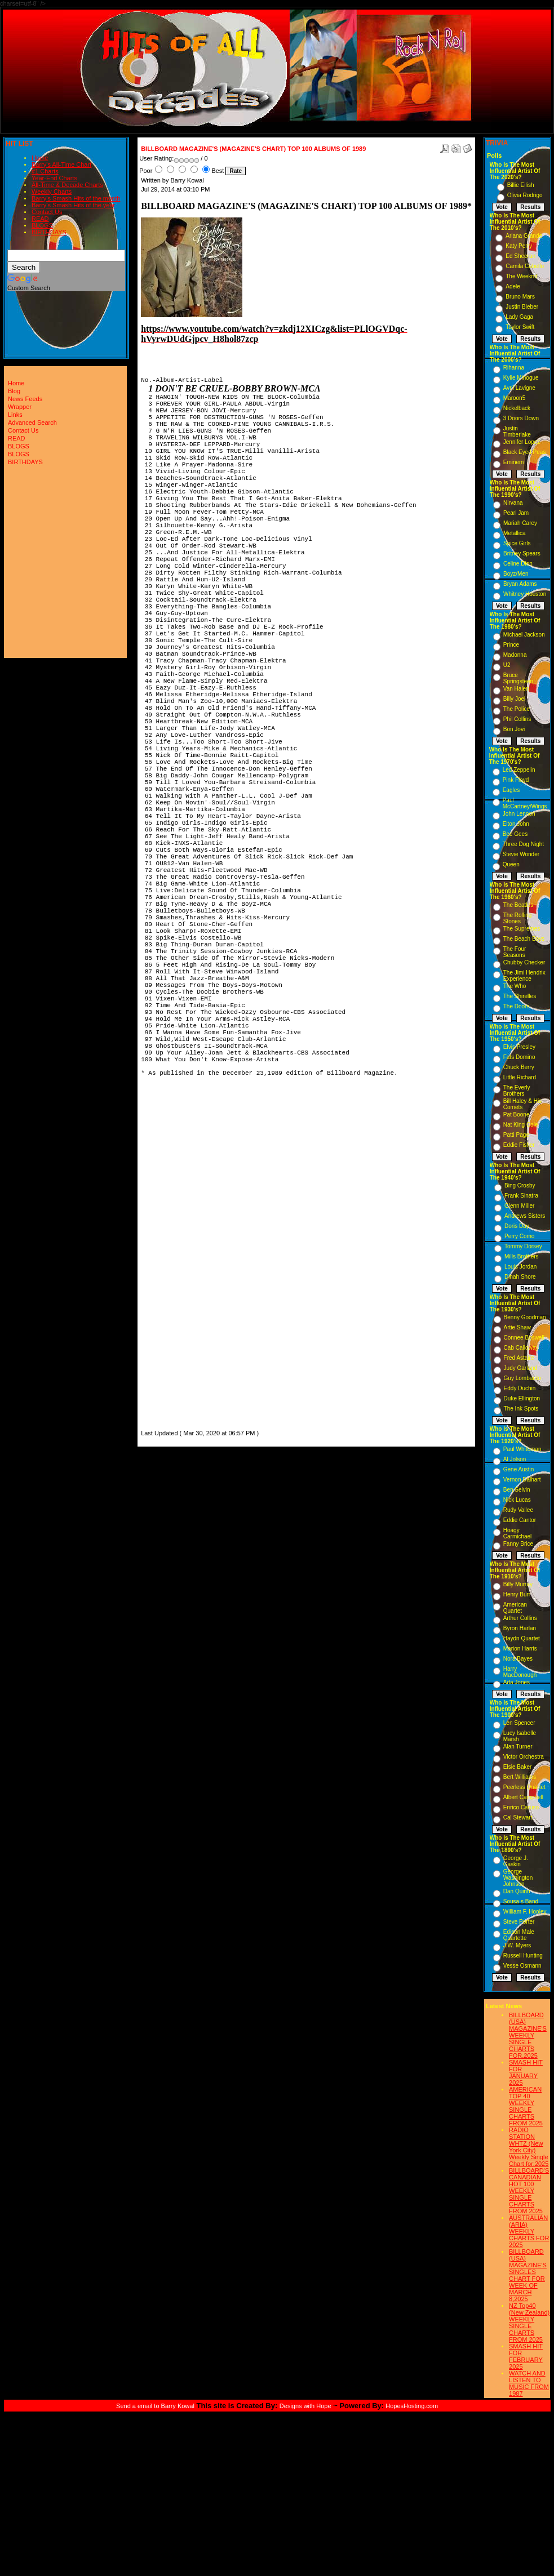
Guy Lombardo (522, 1378)
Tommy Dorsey (523, 1246)
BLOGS (42, 225)
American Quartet (515, 1607)
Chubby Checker (524, 962)
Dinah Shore (520, 1277)
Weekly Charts (52, 191)
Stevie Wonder (521, 854)
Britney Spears (521, 553)
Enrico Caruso (521, 1807)
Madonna (515, 655)
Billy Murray (518, 1584)
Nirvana (512, 503)
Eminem (513, 462)
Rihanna (513, 367)
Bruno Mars (520, 296)
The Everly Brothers (516, 1090)
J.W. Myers (517, 1945)
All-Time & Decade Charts (67, 184)
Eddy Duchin (520, 1388)
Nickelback (516, 408)
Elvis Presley (519, 1047)
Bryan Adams (520, 584)
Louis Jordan (520, 1266)
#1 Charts (45, 171)
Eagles (511, 790)
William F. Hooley (525, 1911)
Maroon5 (514, 398)
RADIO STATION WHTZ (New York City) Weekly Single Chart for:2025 (528, 2146)
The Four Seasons (514, 952)
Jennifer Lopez (521, 442)
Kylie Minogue (521, 378)
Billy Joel (514, 699)
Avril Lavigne (519, 388)
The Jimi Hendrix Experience (524, 975)
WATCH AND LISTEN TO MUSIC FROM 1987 (529, 2383)
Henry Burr (516, 1594)
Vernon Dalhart (522, 1479)
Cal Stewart (518, 1817)
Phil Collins (517, 719)
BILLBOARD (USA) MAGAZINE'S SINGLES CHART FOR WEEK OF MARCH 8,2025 (528, 2275)
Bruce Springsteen (518, 678)
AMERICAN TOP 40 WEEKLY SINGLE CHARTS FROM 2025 (526, 2106)
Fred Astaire (519, 1358)
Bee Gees (515, 834)
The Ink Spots (521, 1408)
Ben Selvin (516, 1490)
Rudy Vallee (518, 1510)
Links (15, 414)
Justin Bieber (522, 307)
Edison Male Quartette (518, 1935)
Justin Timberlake (517, 431)
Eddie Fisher (519, 1145)
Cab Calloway (521, 1348)
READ (40, 218)
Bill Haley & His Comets (522, 1104)
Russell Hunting (523, 1955)
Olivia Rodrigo (525, 195)
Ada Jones (516, 1682)
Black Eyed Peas (524, 452)
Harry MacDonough (520, 1672)
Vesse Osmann (522, 1966)
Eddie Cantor (519, 1520)
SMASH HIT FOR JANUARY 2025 (526, 2072)
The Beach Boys (523, 939)
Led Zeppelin (519, 770)
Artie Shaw (517, 1327)
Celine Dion (518, 563)
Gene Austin (518, 1469)
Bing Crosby (519, 1185)
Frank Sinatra (521, 1196)
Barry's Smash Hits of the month (76, 198)
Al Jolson (514, 1459)
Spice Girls (516, 543)
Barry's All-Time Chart (61, 164)
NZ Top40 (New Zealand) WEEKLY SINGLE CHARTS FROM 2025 (529, 2322)
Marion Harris (520, 1648)
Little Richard (519, 1077)
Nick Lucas (517, 1500)
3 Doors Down (521, 418)
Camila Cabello (525, 266)
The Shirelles (519, 996)
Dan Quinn (516, 1891)
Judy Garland (520, 1368)
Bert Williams (519, 1777)
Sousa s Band (520, 1901)
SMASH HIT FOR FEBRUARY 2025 (526, 2356)
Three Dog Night (523, 844)
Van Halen (516, 689)
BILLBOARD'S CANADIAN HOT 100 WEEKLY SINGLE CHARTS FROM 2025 (529, 2190)
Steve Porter (519, 1922)
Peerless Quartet (524, 1787)
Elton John (516, 824)
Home (40, 157)
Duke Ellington (522, 1398)
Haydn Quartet (521, 1638)
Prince (511, 645)
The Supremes (521, 929)
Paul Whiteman (522, 1449)
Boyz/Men (515, 574)
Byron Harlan (519, 1628)
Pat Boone (516, 1114)
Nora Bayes (518, 1659)
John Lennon (519, 814)
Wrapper (20, 406)
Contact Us (47, 211)
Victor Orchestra (523, 1757)
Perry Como (519, 1236)
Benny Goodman (525, 1317)
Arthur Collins (520, 1618)
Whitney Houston (524, 594)
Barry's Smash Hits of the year (73, 205)
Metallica (514, 533)
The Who (514, 986)
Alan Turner (518, 1746)
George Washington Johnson (518, 1877)
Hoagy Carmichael (517, 1533)
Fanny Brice (518, 1544)
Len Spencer (519, 1723)
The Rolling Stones (517, 918)
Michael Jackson (524, 634)
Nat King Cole (520, 1125)
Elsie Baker (517, 1767)
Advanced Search (32, 422)
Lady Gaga (519, 317)
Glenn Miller (519, 1206)
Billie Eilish (520, 185)
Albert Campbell (523, 1797)
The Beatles (518, 905)
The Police (516, 709)
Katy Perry (519, 246)
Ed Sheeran (520, 256)
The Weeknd (522, 276)
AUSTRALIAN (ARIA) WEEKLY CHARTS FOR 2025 (529, 2231)
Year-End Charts (54, 178)
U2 (507, 665)
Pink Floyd (516, 780)
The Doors (516, 1006)
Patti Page (516, 1135)
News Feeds (25, 398)
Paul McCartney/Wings (525, 803)
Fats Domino (519, 1057)
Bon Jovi (514, 729)
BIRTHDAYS (49, 232)
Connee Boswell (524, 1337)
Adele (513, 286)
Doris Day (516, 1226)
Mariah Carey (520, 523)
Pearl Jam (516, 513)
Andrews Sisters (524, 1216)
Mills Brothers (521, 1256)
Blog (14, 391)
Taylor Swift (520, 327)
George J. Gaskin (515, 1861)
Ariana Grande (524, 236)
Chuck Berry (518, 1067)
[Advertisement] (175, 1258)
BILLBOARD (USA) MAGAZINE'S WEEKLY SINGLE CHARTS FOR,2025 (528, 2035)
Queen (511, 864)
